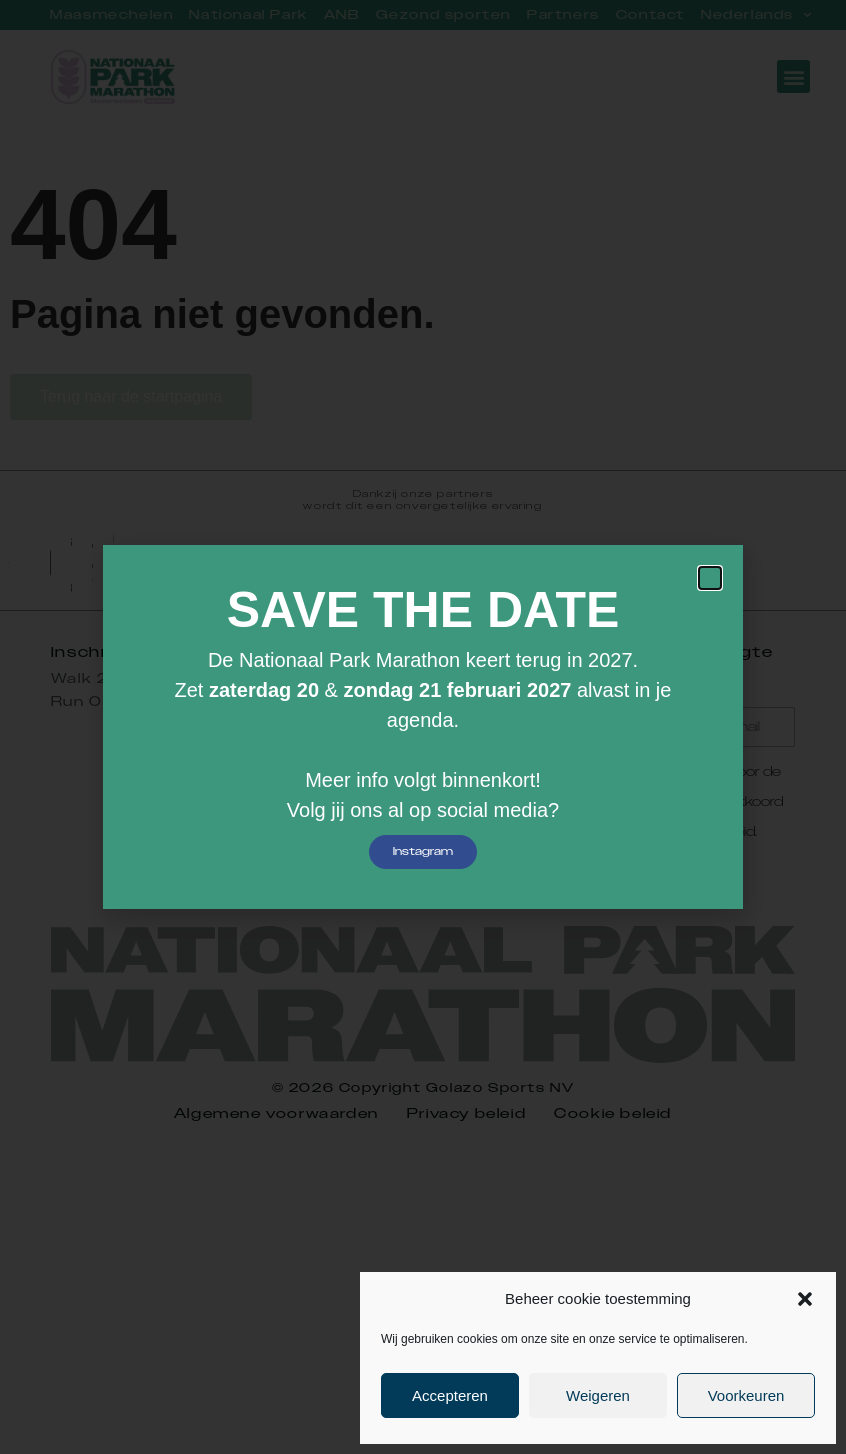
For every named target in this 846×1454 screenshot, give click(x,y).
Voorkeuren (746, 1395)
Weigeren (598, 1395)
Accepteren (450, 1395)
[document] (423, 727)
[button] (805, 1299)
